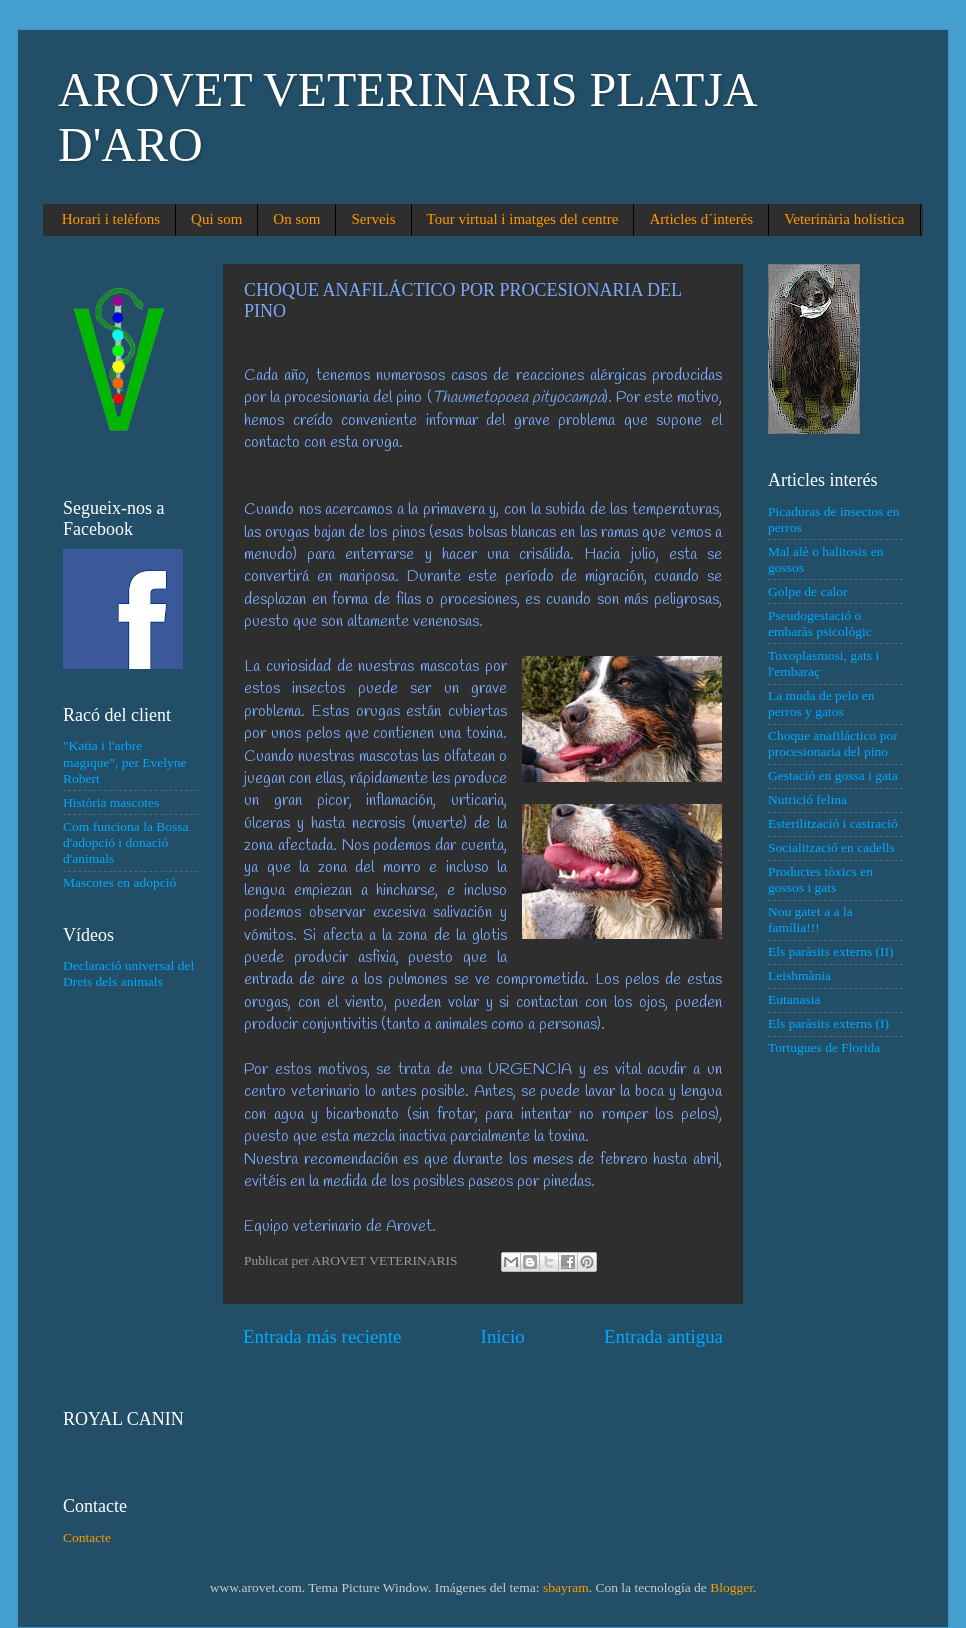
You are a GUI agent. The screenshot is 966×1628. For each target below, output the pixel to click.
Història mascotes (111, 802)
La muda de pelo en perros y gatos (821, 703)
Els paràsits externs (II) (831, 951)
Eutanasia (794, 999)
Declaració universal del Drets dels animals (128, 973)
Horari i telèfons (111, 219)
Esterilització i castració (833, 823)
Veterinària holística (844, 219)
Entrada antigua (663, 1336)
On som (296, 219)
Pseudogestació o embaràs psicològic (820, 623)
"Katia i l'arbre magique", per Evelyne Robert (125, 761)
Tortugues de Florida (824, 1047)
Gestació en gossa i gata (833, 775)
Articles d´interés (701, 219)
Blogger (731, 1587)
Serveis (373, 219)
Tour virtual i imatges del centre (523, 219)
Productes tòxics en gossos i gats (820, 879)
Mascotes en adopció (119, 882)
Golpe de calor (807, 591)
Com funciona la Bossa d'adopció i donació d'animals (126, 842)
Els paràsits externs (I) (828, 1023)
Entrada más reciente (322, 1336)
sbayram (566, 1587)
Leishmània (799, 975)
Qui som (216, 219)
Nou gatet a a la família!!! (810, 919)
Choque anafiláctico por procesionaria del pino (833, 743)
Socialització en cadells (831, 847)
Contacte (87, 1537)
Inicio (503, 1336)
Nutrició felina (807, 799)
